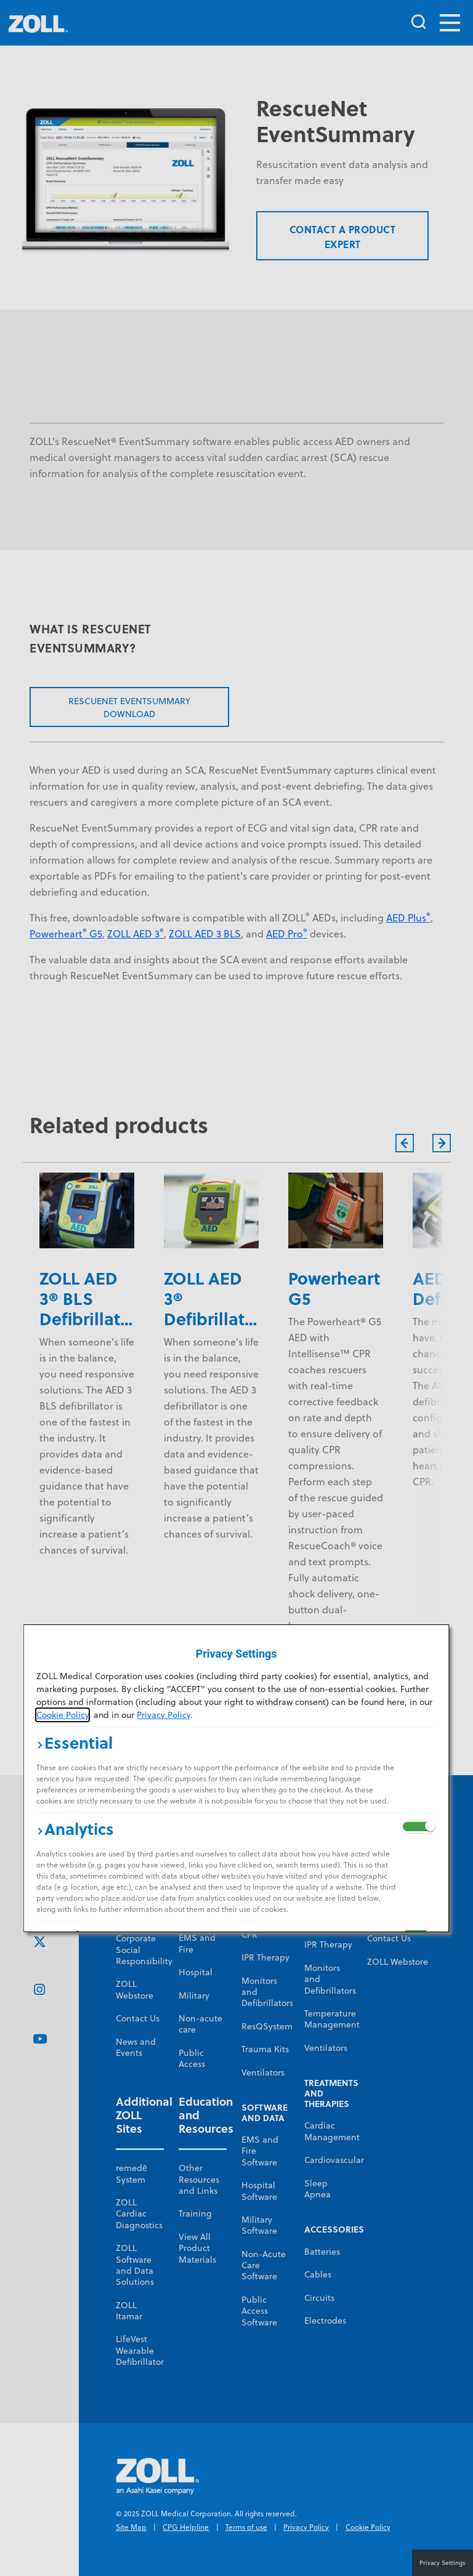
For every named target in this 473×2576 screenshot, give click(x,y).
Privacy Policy (163, 1715)
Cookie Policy (62, 1715)
